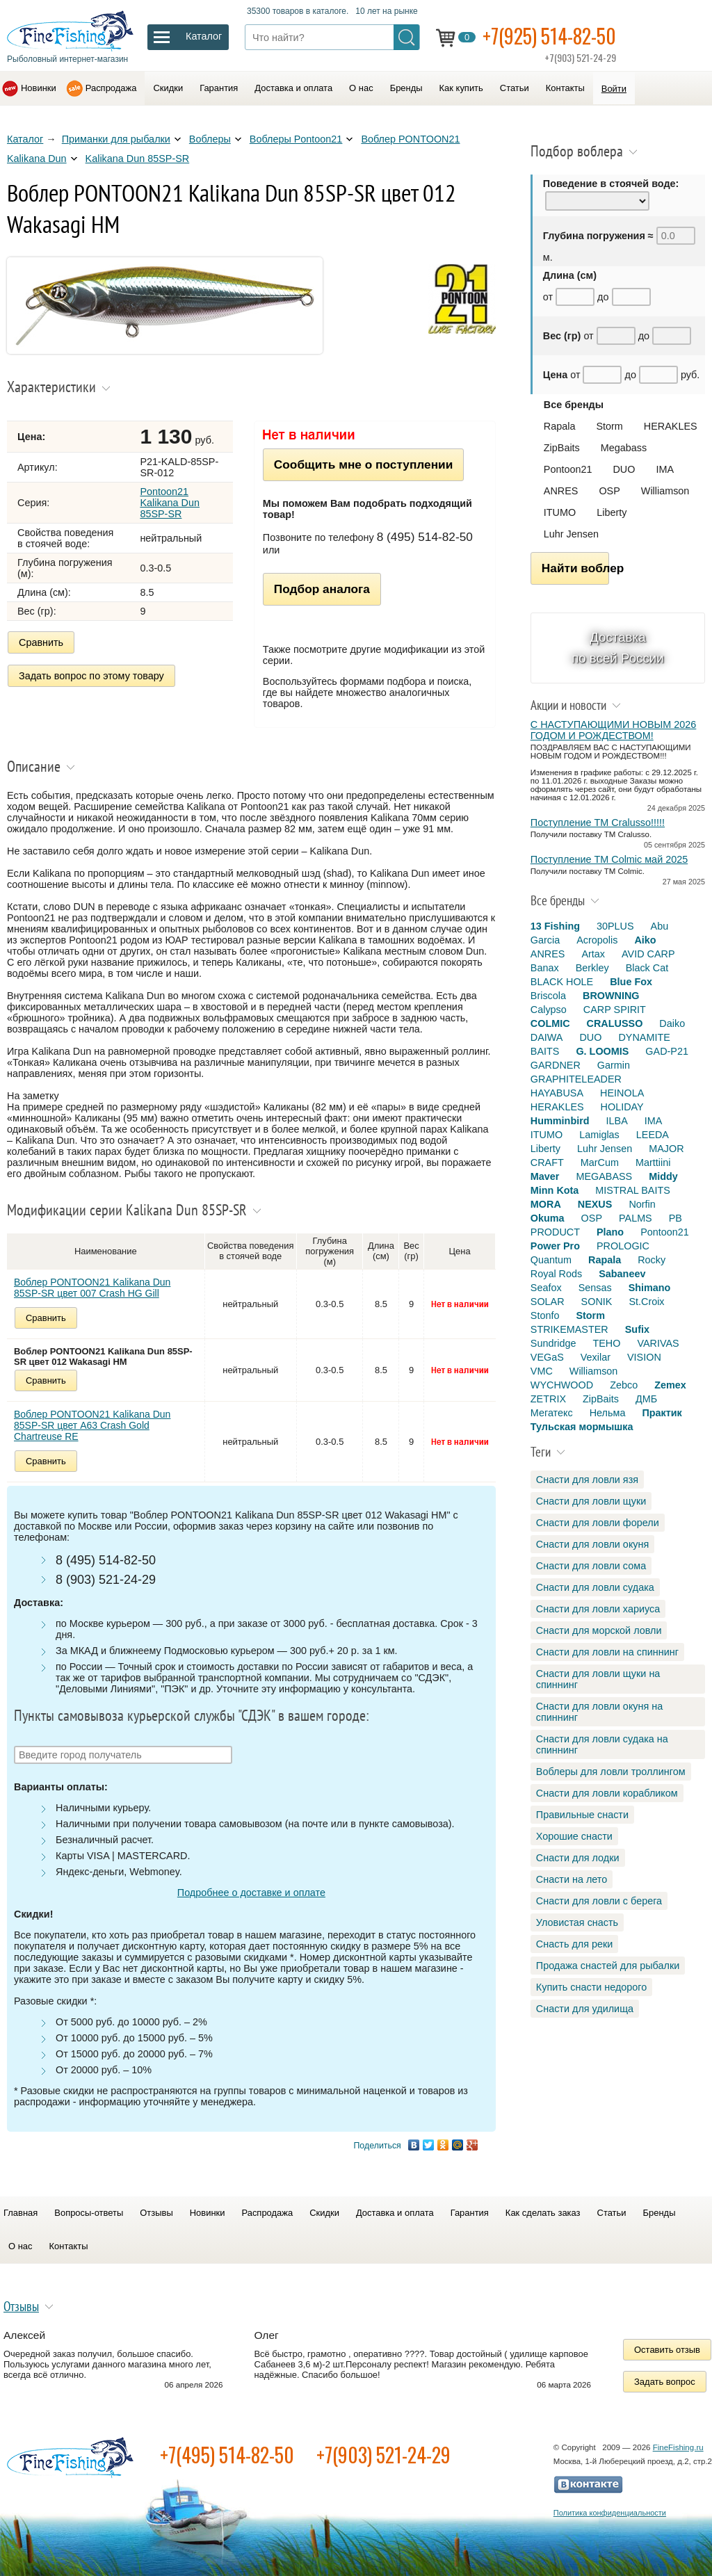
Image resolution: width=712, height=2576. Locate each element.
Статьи (514, 88)
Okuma (548, 1218)
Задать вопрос (664, 2381)
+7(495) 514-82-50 (227, 2454)
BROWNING (611, 995)
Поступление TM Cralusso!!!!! (598, 822)
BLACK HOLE (562, 981)
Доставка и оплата (293, 88)
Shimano (650, 1287)
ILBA (617, 1120)
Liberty (611, 512)
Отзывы (156, 2213)
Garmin (613, 1065)
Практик (661, 1412)
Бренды (406, 88)
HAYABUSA (557, 1093)
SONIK (597, 1301)
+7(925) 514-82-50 (549, 36)
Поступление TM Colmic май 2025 (609, 859)
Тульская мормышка (582, 1426)
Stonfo (545, 1315)
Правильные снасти (582, 1814)
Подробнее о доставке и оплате (251, 1892)
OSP (609, 490)
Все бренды (574, 404)
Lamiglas (599, 1134)
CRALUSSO (615, 1023)
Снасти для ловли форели (597, 1522)
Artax (593, 953)
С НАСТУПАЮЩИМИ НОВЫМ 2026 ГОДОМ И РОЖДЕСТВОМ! (613, 730)
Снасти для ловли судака (595, 1587)
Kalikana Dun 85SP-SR (138, 158)
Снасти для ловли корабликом (607, 1793)
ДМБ (646, 1398)
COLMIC (550, 1023)
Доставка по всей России (618, 647)
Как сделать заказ (543, 2213)
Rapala (560, 426)
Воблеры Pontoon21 (296, 139)
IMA (665, 469)
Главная (20, 2213)
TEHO (606, 1343)
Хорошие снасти (574, 1836)
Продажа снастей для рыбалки (607, 1965)
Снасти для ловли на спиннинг (607, 1652)
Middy (663, 1176)
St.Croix (646, 1301)
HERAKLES (670, 426)
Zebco (624, 1385)
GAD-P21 (666, 1051)
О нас (361, 88)
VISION (644, 1357)
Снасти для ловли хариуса (598, 1608)
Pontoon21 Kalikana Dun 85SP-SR (170, 502)
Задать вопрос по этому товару (91, 675)
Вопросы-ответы (88, 2213)
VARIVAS (658, 1343)
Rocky (651, 1259)
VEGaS (547, 1357)
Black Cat (647, 967)
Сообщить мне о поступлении (363, 464)
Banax (545, 967)
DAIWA (547, 1037)
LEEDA (652, 1134)
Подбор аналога (322, 589)
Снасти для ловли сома (591, 1565)
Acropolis (596, 940)
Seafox (546, 1287)
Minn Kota (555, 1190)
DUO (624, 469)
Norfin (642, 1204)
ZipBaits (562, 447)
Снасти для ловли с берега (599, 1900)
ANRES (561, 490)
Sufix (637, 1329)
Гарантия (219, 88)
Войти (613, 88)
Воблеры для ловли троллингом (611, 1771)
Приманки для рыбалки (116, 139)
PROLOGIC (623, 1245)
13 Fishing (555, 926)
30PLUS (615, 926)
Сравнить (41, 642)
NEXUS (595, 1204)
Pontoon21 (568, 469)
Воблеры (210, 139)
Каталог (25, 139)
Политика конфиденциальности (609, 2513)
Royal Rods (556, 1273)
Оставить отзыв (667, 2349)
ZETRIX (548, 1398)
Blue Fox (631, 981)
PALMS (635, 1218)
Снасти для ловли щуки (591, 1501)
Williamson (665, 490)
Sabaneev (622, 1273)
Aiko (645, 940)
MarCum (600, 1162)
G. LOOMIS (602, 1051)
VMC (542, 1371)
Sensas (595, 1287)
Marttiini (653, 1162)
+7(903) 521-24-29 (383, 2454)
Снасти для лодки (578, 1857)
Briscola (548, 995)
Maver (545, 1176)
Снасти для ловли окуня (592, 1544)
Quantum (551, 1259)
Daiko (672, 1023)
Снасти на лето (571, 1879)
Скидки (168, 88)
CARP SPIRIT (614, 1009)
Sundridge (553, 1343)
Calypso (549, 1009)
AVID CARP (648, 953)
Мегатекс (552, 1412)
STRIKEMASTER (569, 1329)
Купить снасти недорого (591, 1987)
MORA (546, 1204)
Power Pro (555, 1245)
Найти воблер (575, 568)
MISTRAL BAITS (632, 1190)
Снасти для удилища (584, 2008)
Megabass (624, 447)
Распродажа (111, 88)
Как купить (461, 88)
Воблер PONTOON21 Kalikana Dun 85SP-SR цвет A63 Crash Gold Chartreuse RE (92, 1425)
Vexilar (595, 1357)
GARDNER (556, 1065)
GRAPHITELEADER (576, 1079)
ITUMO (560, 512)
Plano (610, 1232)
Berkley (592, 967)
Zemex (670, 1385)
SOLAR (548, 1301)
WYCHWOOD (562, 1385)
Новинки (38, 88)
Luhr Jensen (571, 534)
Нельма (608, 1412)
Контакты (565, 88)
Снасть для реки (574, 1944)
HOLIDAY (622, 1106)
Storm (609, 426)
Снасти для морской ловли (599, 1630)
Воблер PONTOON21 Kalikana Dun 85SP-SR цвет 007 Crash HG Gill (92, 1288)
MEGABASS (604, 1176)
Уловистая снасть (577, 1922)
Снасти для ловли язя (587, 1479)
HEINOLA (622, 1093)
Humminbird (560, 1120)
